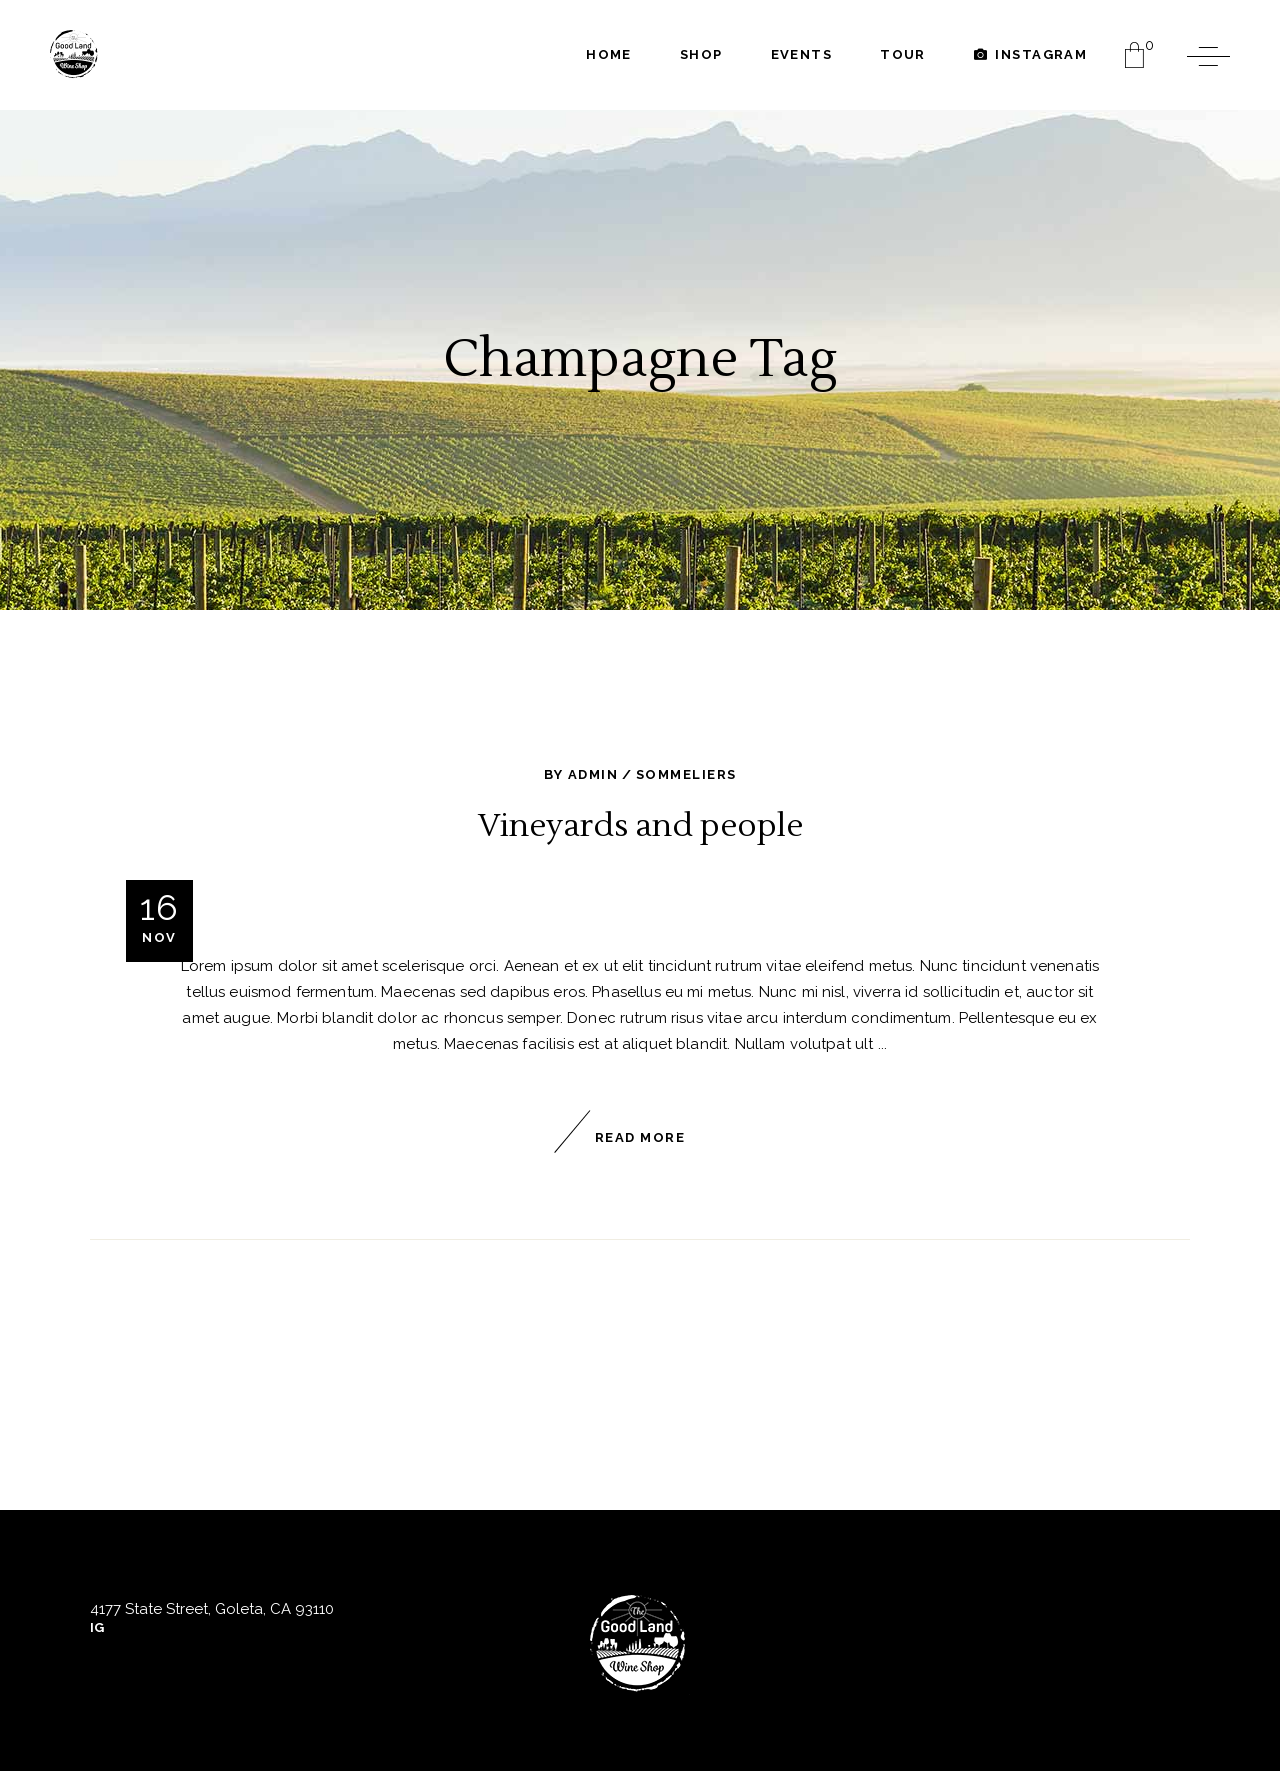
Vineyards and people (640, 825)
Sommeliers (686, 774)
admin (593, 774)
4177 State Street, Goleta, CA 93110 (212, 1609)
